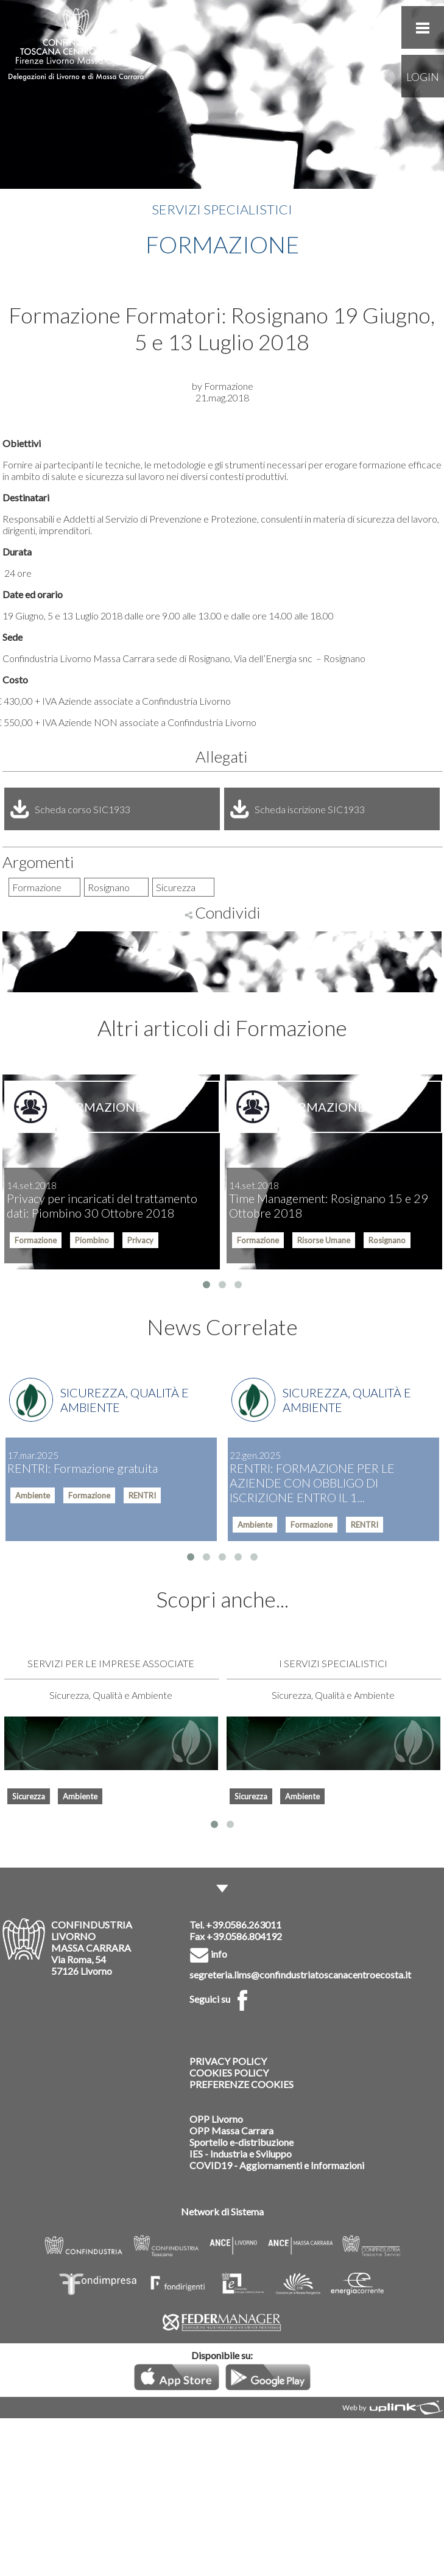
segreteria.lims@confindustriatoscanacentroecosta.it (300, 1974)
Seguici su (221, 1999)
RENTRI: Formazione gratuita (82, 1462)
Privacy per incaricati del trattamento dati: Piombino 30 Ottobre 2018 (102, 1200)
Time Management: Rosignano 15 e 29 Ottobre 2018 (328, 1200)
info (208, 1954)
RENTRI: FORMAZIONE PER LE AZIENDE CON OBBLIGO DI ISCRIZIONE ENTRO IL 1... (312, 1477)
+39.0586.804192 (244, 1936)
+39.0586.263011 (243, 1924)
